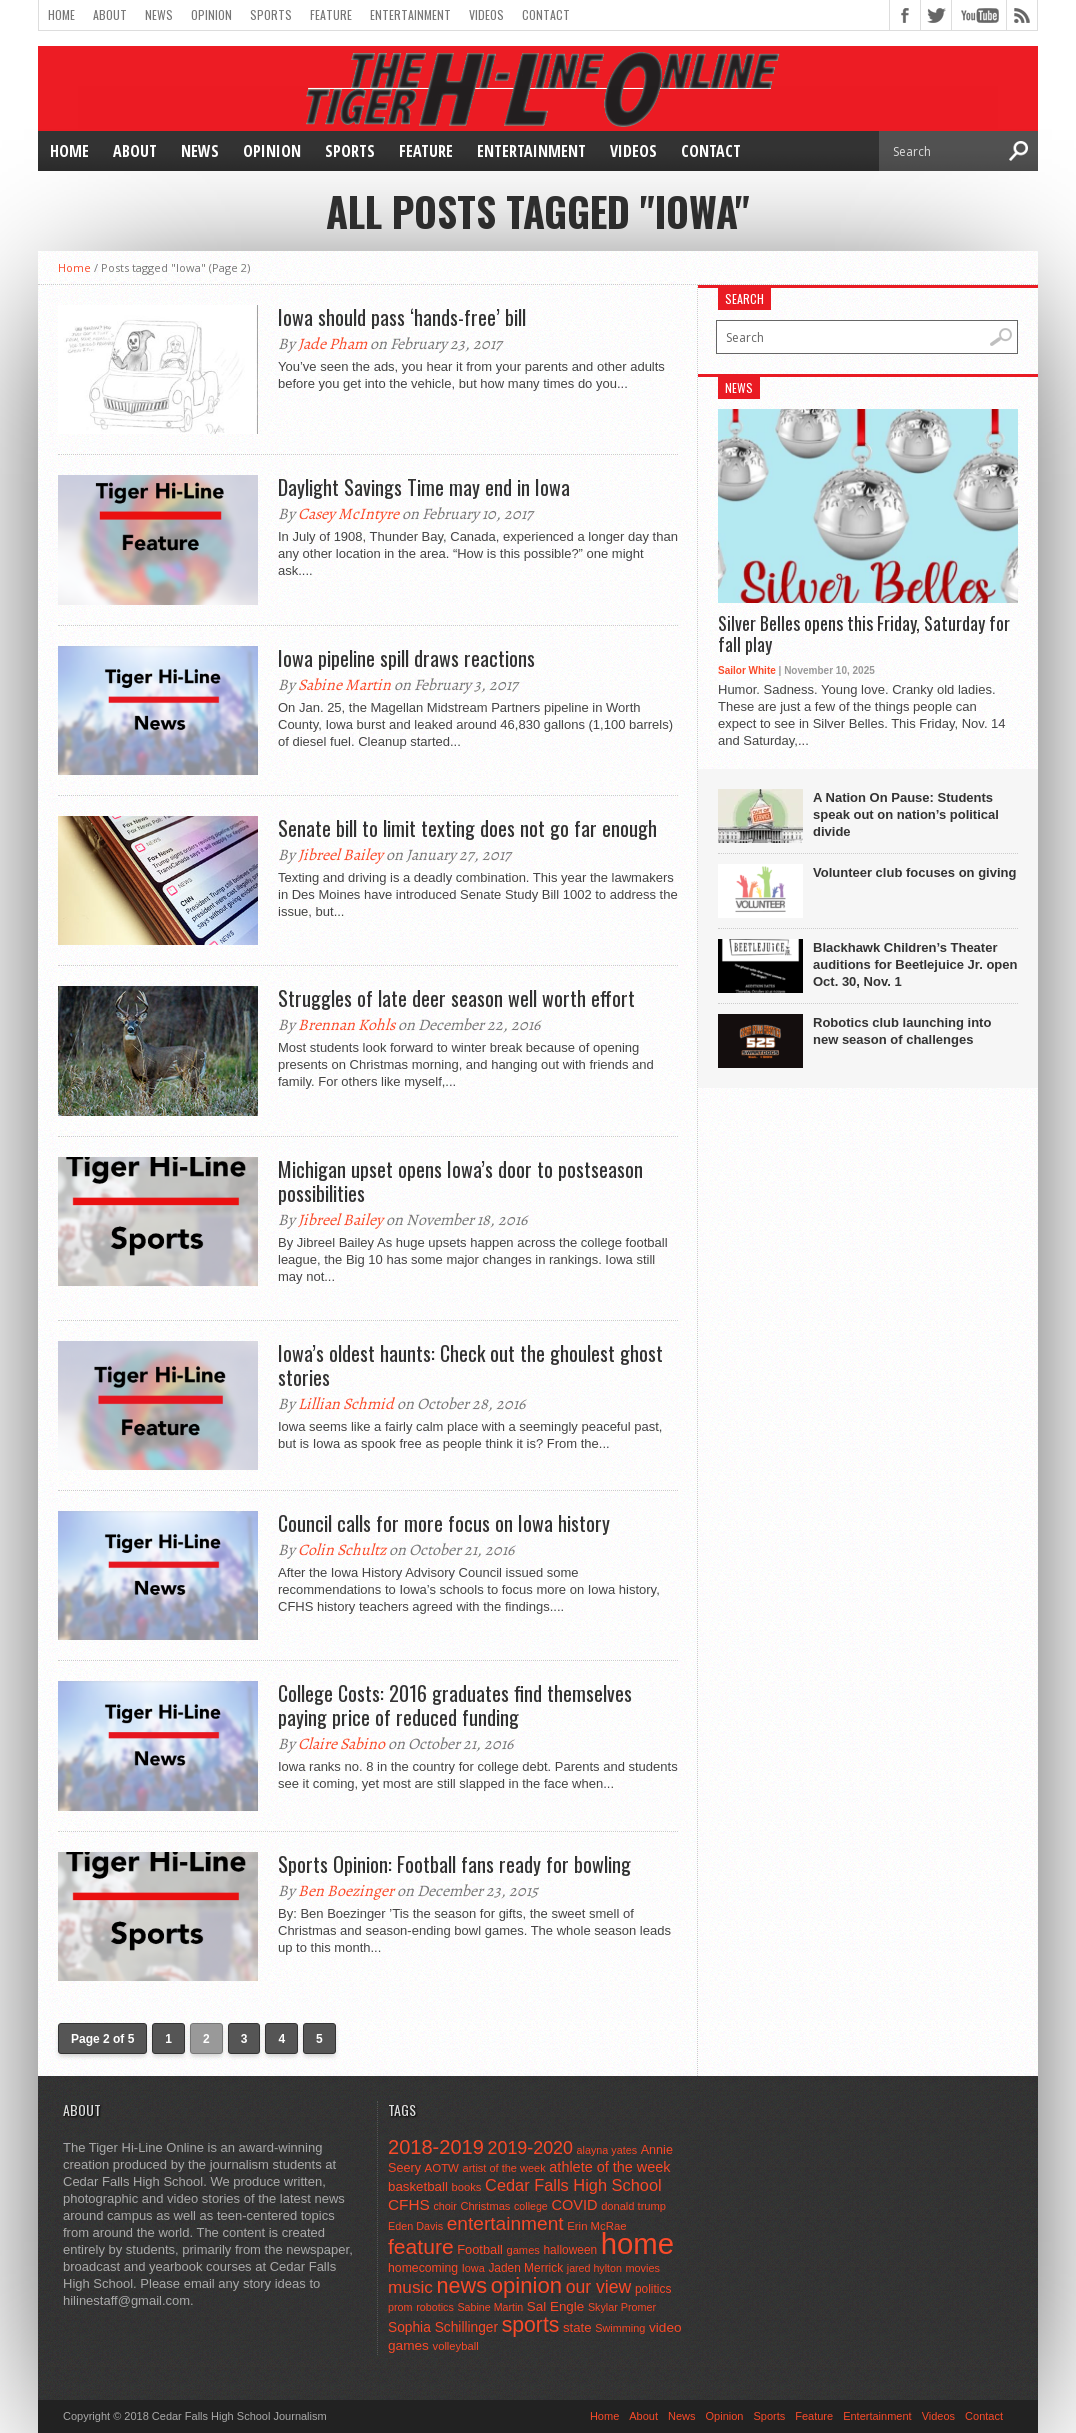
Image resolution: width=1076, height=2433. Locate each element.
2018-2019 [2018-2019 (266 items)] (436, 2147)
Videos (486, 14)
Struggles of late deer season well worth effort (456, 998)
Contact (546, 14)
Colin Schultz (342, 1550)
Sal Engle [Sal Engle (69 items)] (555, 2306)
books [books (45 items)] (467, 2187)
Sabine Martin (344, 685)
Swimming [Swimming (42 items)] (620, 2328)
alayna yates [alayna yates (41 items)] (607, 2150)
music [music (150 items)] (410, 2287)
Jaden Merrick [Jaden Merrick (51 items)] (525, 2268)
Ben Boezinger (346, 1891)
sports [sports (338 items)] (531, 2324)
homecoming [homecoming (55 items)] (423, 2268)
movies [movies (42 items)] (643, 2268)
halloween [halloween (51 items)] (571, 2250)
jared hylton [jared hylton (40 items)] (594, 2268)
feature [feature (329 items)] (421, 2246)
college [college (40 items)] (531, 2206)
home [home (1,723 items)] (637, 2243)
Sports (271, 14)
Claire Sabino (341, 1744)
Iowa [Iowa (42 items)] (473, 2268)
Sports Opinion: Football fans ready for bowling (454, 1864)
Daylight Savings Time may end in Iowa (424, 487)
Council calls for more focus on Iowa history (444, 1523)
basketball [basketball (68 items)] (418, 2186)
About (110, 14)
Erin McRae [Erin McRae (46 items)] (596, 2226)
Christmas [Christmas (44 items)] (485, 2206)
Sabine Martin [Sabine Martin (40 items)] (490, 2307)
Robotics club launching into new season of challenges (902, 1031)
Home (61, 14)
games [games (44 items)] (523, 2250)
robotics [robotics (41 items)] (435, 2307)
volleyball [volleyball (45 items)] (456, 2346)
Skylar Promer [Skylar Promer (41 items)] (622, 2307)
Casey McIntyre (348, 514)
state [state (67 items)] (577, 2327)
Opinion (211, 14)
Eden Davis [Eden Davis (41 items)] (415, 2226)
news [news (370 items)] (462, 2285)
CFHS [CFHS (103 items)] (409, 2204)
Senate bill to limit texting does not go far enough (467, 828)
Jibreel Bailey (340, 855)
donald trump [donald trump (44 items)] (633, 2206)
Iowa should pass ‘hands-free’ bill (402, 317)
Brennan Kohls (346, 1025)
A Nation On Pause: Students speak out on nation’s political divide (906, 814)
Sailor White (747, 670)
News (159, 14)
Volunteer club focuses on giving (914, 872)
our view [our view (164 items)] (599, 2287)
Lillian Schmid (346, 1404)
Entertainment (410, 14)
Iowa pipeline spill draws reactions (406, 658)
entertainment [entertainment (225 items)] (505, 2223)
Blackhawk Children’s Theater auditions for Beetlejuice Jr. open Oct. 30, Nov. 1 (915, 964)
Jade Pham (332, 344)
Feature (331, 14)
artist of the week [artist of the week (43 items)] (504, 2168)
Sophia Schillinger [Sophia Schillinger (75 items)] (443, 2327)
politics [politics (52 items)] (653, 2289)
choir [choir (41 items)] (444, 2206)
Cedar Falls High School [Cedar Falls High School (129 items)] (573, 2185)
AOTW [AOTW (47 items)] (442, 2168)
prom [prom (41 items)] (400, 2307)
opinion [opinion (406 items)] (526, 2285)
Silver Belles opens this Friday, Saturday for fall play (864, 634)
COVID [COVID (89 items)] (574, 2205)
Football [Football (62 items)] (480, 2249)
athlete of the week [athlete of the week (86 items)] (609, 2167)
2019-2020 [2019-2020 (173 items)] (530, 2148)
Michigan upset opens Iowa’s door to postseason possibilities (460, 1181)
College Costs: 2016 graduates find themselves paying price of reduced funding (455, 1705)
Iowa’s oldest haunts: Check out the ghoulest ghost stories (470, 1365)
